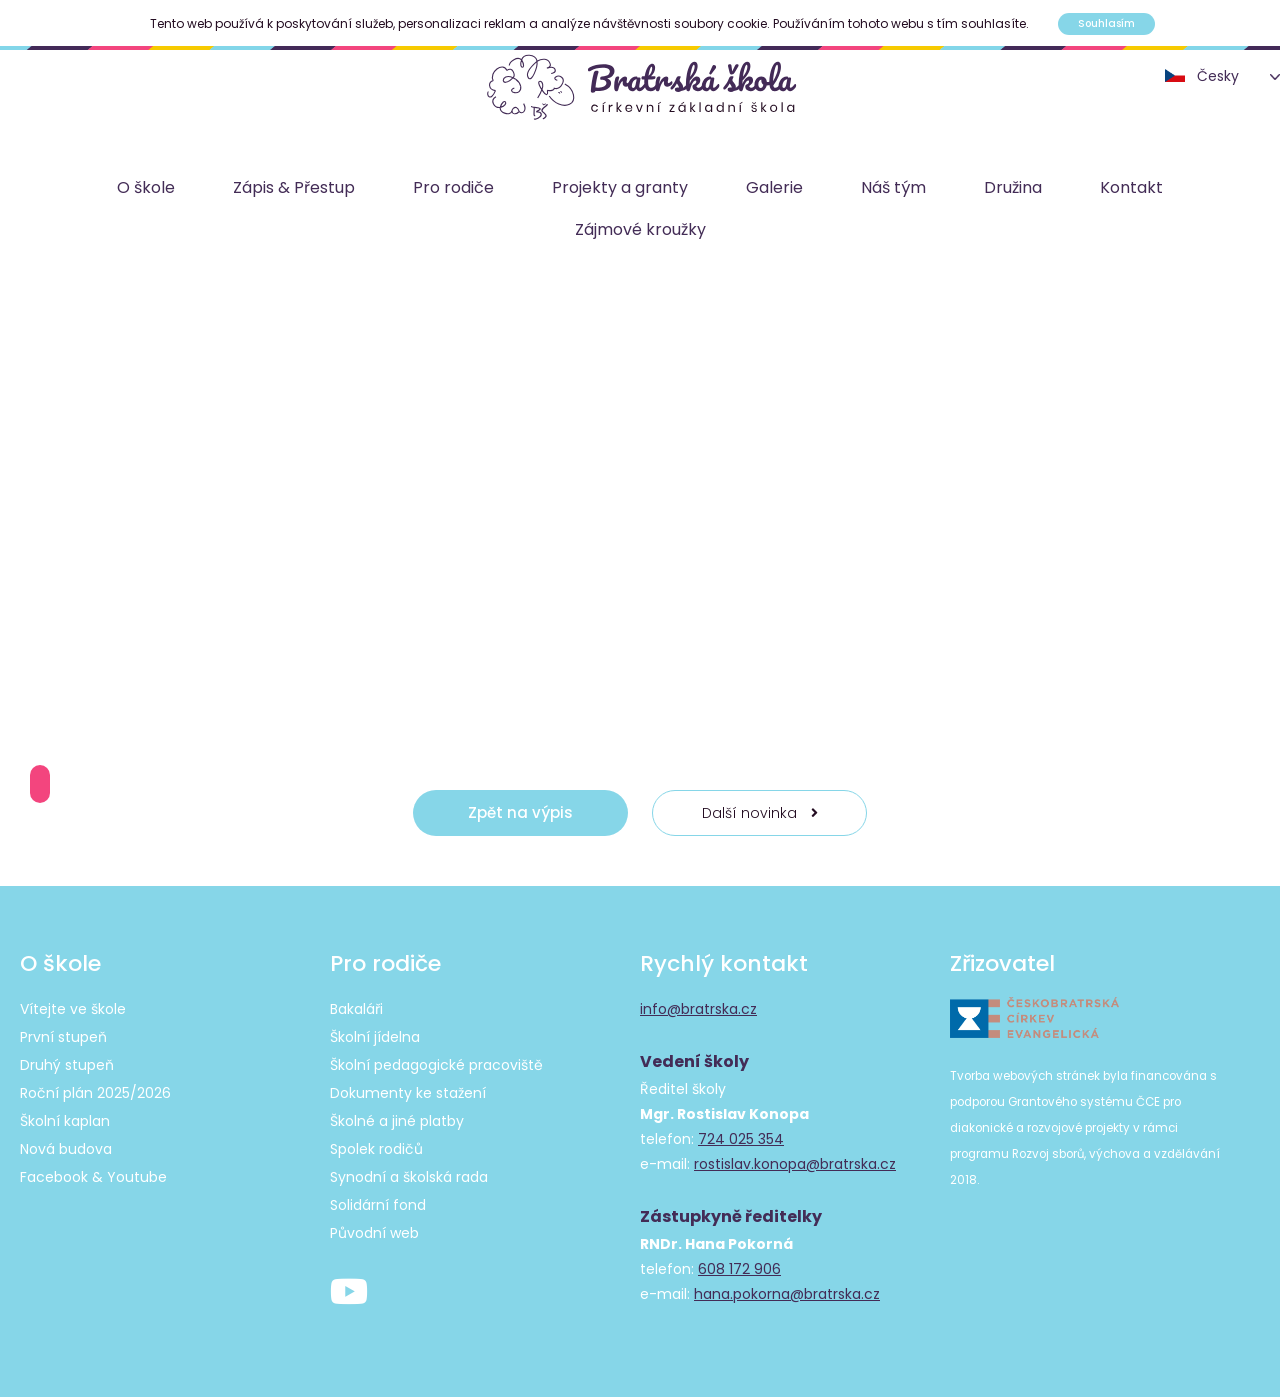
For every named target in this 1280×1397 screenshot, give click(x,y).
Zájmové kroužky (640, 229)
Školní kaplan (65, 1121)
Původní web (374, 1233)
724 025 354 (741, 1139)
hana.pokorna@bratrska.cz (787, 1294)
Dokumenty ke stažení (408, 1093)
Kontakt (1131, 187)
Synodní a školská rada (409, 1177)
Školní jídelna (375, 1037)
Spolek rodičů (376, 1149)
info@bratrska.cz (698, 1009)
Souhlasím (1106, 23)
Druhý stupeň (67, 1065)
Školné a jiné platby (397, 1121)
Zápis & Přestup (294, 187)
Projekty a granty (620, 187)
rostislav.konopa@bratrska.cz (795, 1164)
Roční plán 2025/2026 (95, 1093)
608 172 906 (739, 1269)
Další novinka (760, 813)
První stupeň (63, 1037)
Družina (1013, 187)
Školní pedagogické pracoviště (436, 1065)
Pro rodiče (453, 187)
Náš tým (893, 187)
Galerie (774, 187)
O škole (146, 187)
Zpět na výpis (520, 812)
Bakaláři (356, 1009)
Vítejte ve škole (73, 1009)
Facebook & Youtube (93, 1177)
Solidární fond (378, 1205)
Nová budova (66, 1149)
